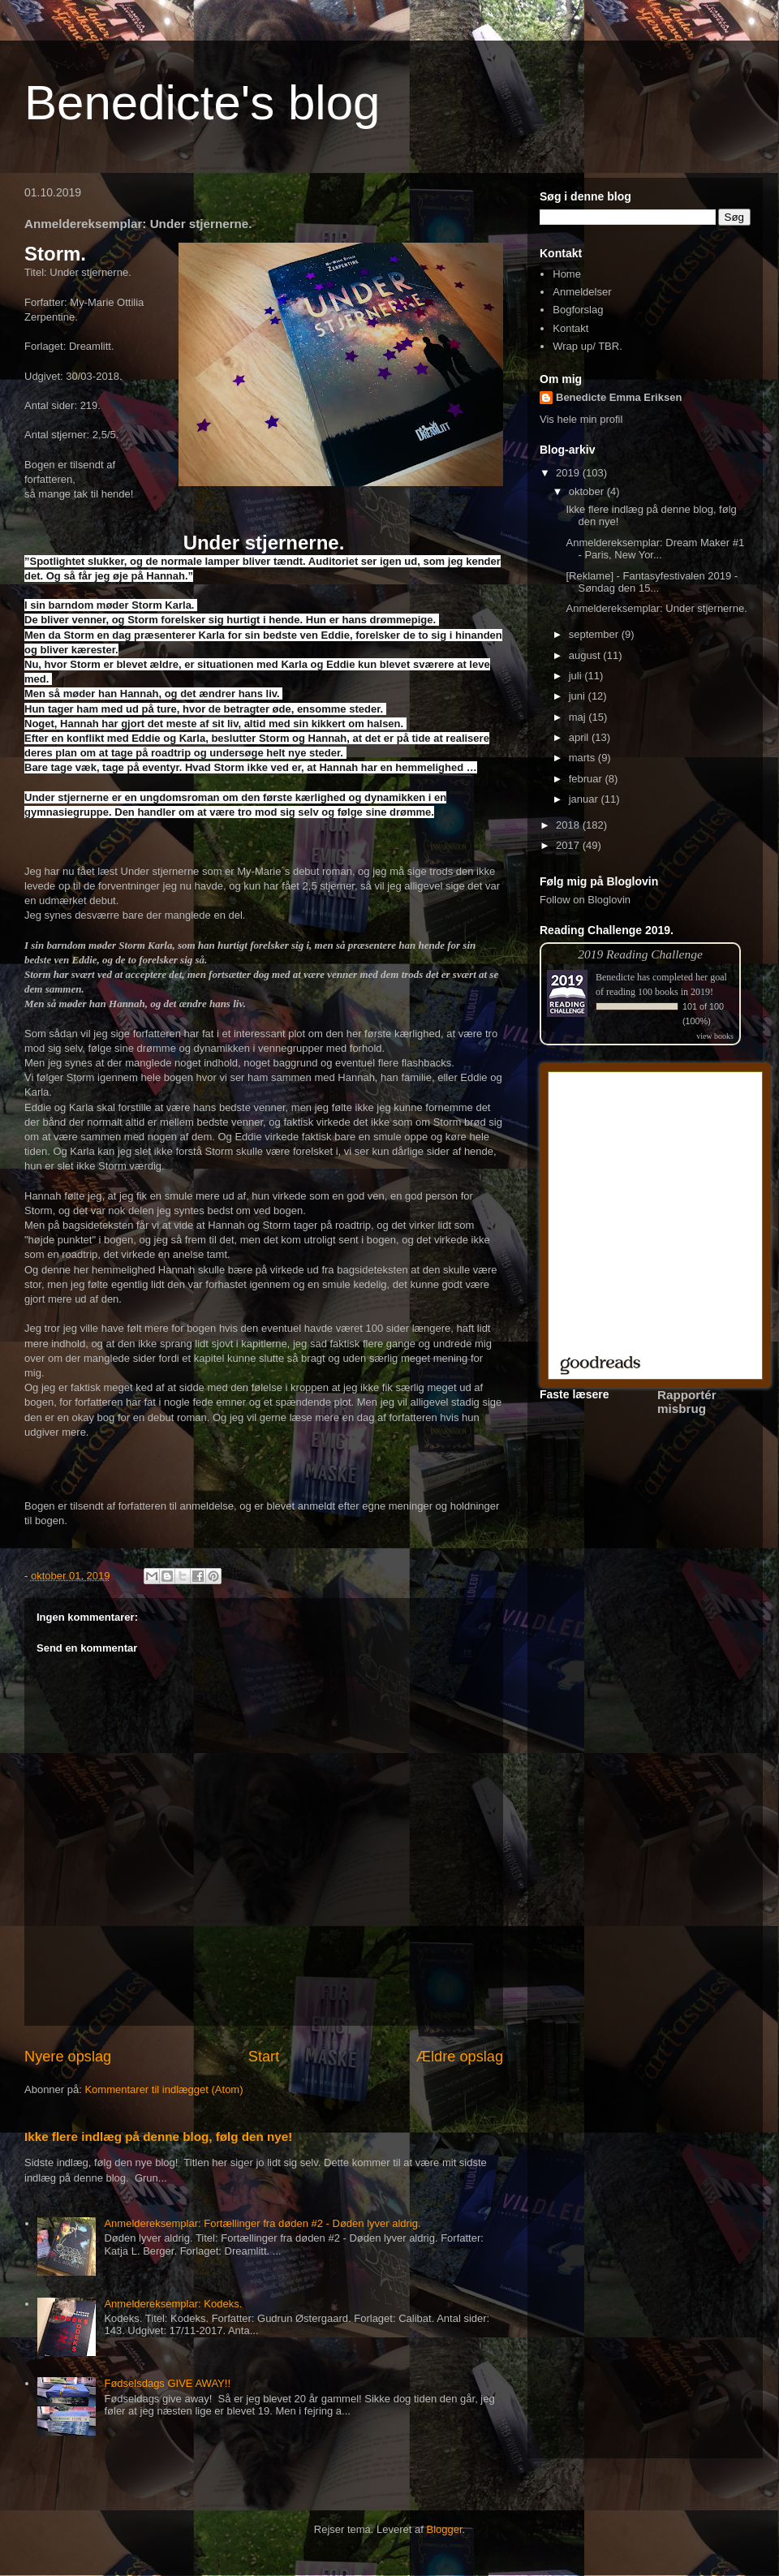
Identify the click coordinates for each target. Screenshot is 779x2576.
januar (585, 799)
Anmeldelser (582, 292)
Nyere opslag (67, 2056)
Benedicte (615, 977)
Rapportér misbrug (687, 1401)
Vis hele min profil (581, 419)
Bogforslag (578, 310)
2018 (569, 825)
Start (263, 2056)
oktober (588, 491)
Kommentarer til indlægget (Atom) (163, 2089)
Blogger (445, 2529)
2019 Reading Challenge (640, 954)
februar (587, 779)
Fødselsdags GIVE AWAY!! (167, 2383)
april (580, 737)
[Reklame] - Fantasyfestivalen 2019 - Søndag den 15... (652, 582)
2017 (569, 845)
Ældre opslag (459, 2056)
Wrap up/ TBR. (587, 346)
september (595, 634)
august (586, 655)
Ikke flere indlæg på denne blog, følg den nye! (158, 2136)
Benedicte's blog (202, 102)
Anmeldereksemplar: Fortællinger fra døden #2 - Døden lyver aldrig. (262, 2223)
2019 (569, 473)
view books (715, 1036)
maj (579, 717)
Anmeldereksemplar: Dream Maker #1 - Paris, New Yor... (655, 549)
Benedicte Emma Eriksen (619, 397)
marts (583, 758)
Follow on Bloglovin (585, 900)
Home (567, 274)
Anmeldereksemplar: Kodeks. (173, 2304)
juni (578, 696)
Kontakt (570, 328)
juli (577, 676)
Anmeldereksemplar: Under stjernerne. (656, 608)
